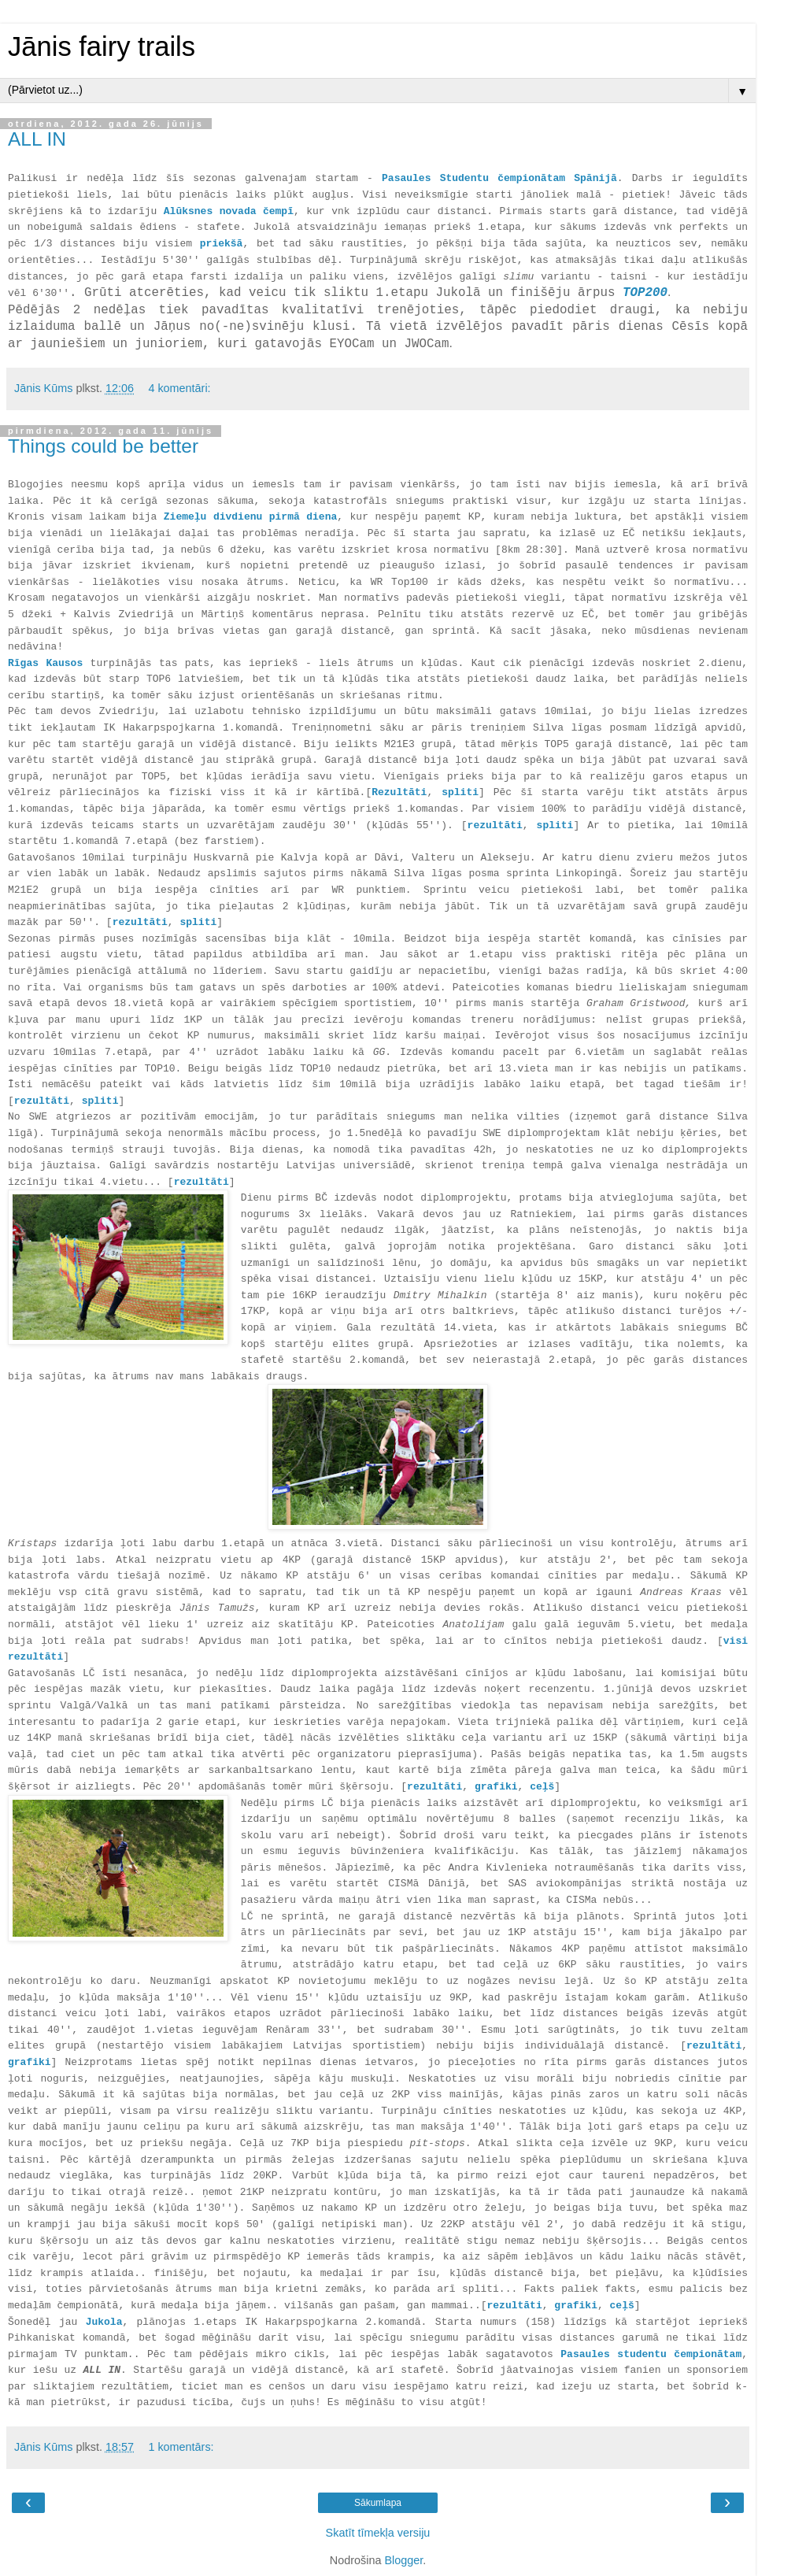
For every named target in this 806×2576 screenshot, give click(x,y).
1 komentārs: (180, 2447)
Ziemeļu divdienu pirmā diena (251, 517)
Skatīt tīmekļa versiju (378, 2532)
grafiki (29, 2062)
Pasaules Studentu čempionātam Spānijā (499, 178)
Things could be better (103, 446)
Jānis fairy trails (101, 46)
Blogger (403, 2560)
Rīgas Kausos (45, 663)
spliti (460, 792)
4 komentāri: (179, 388)
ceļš (542, 1787)
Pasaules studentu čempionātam (650, 2354)
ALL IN (37, 139)
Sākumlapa (377, 2502)
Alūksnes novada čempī (229, 211)
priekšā (221, 244)
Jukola (104, 2322)
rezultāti (495, 825)
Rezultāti (399, 792)
